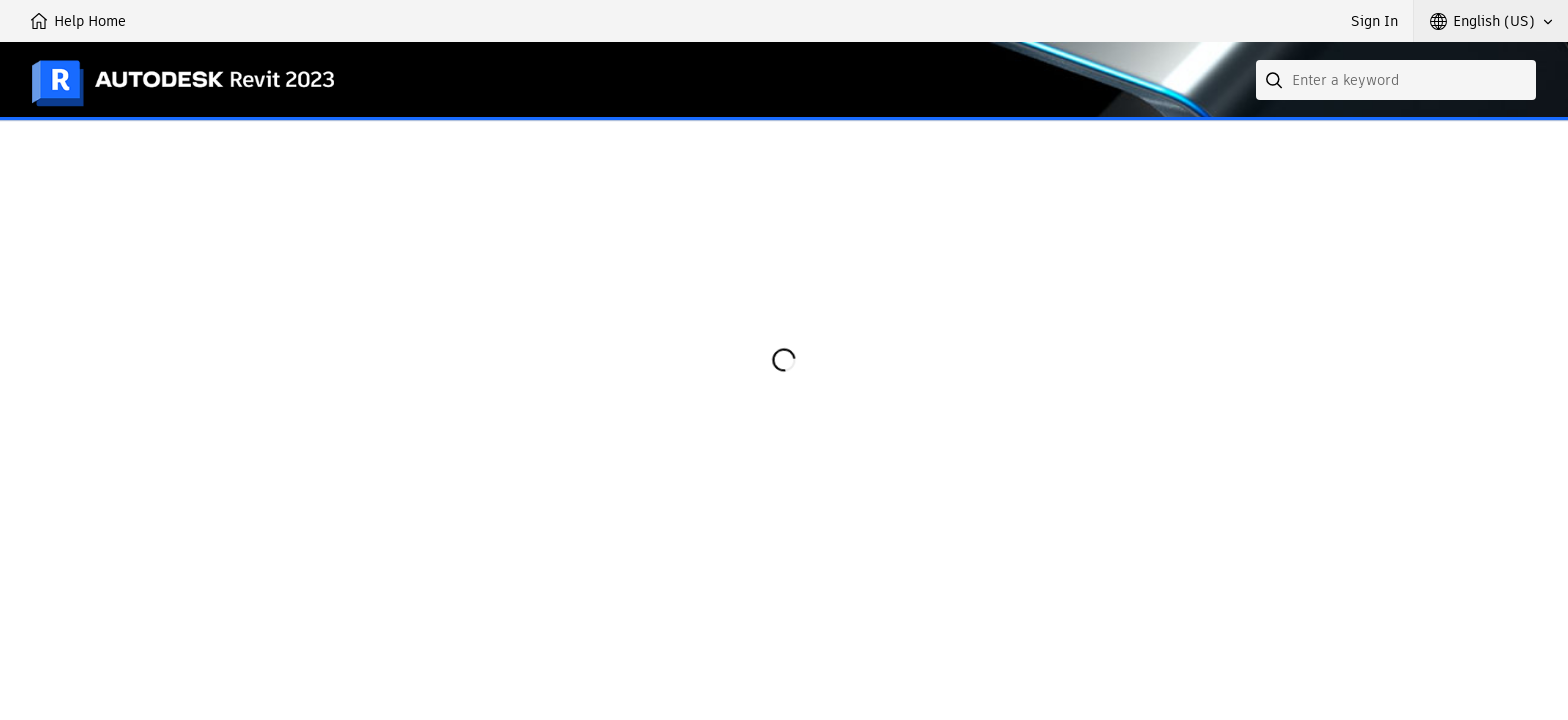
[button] (1491, 21)
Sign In (1374, 21)
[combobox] (1396, 80)
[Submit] (1276, 80)
